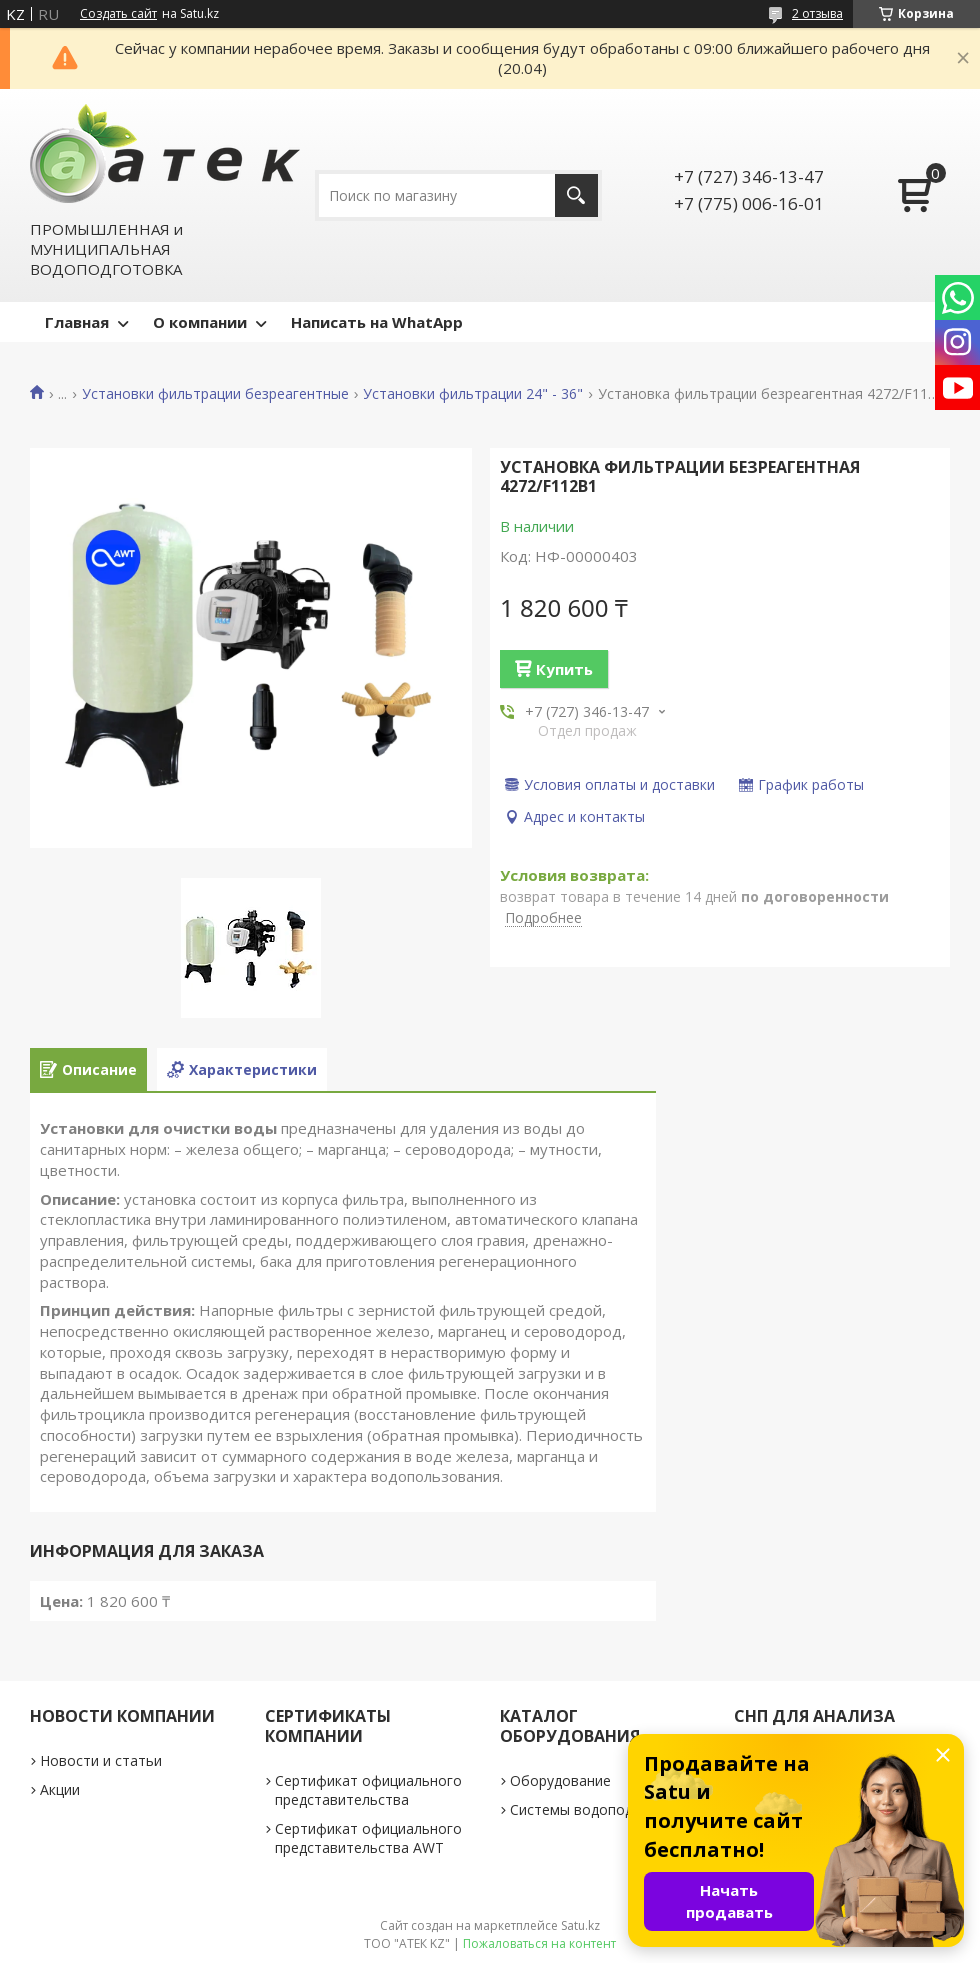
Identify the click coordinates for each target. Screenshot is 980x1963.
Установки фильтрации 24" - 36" (473, 394)
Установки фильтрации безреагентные (215, 394)
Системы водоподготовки (599, 1809)
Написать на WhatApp (377, 322)
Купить (564, 669)
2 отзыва (817, 13)
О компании (200, 322)
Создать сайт (118, 14)
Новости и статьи (101, 1760)
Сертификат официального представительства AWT (368, 1838)
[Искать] (576, 195)
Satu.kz (580, 1925)
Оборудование (560, 1780)
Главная (77, 322)
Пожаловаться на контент (539, 1943)
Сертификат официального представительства (368, 1790)
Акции (60, 1789)
